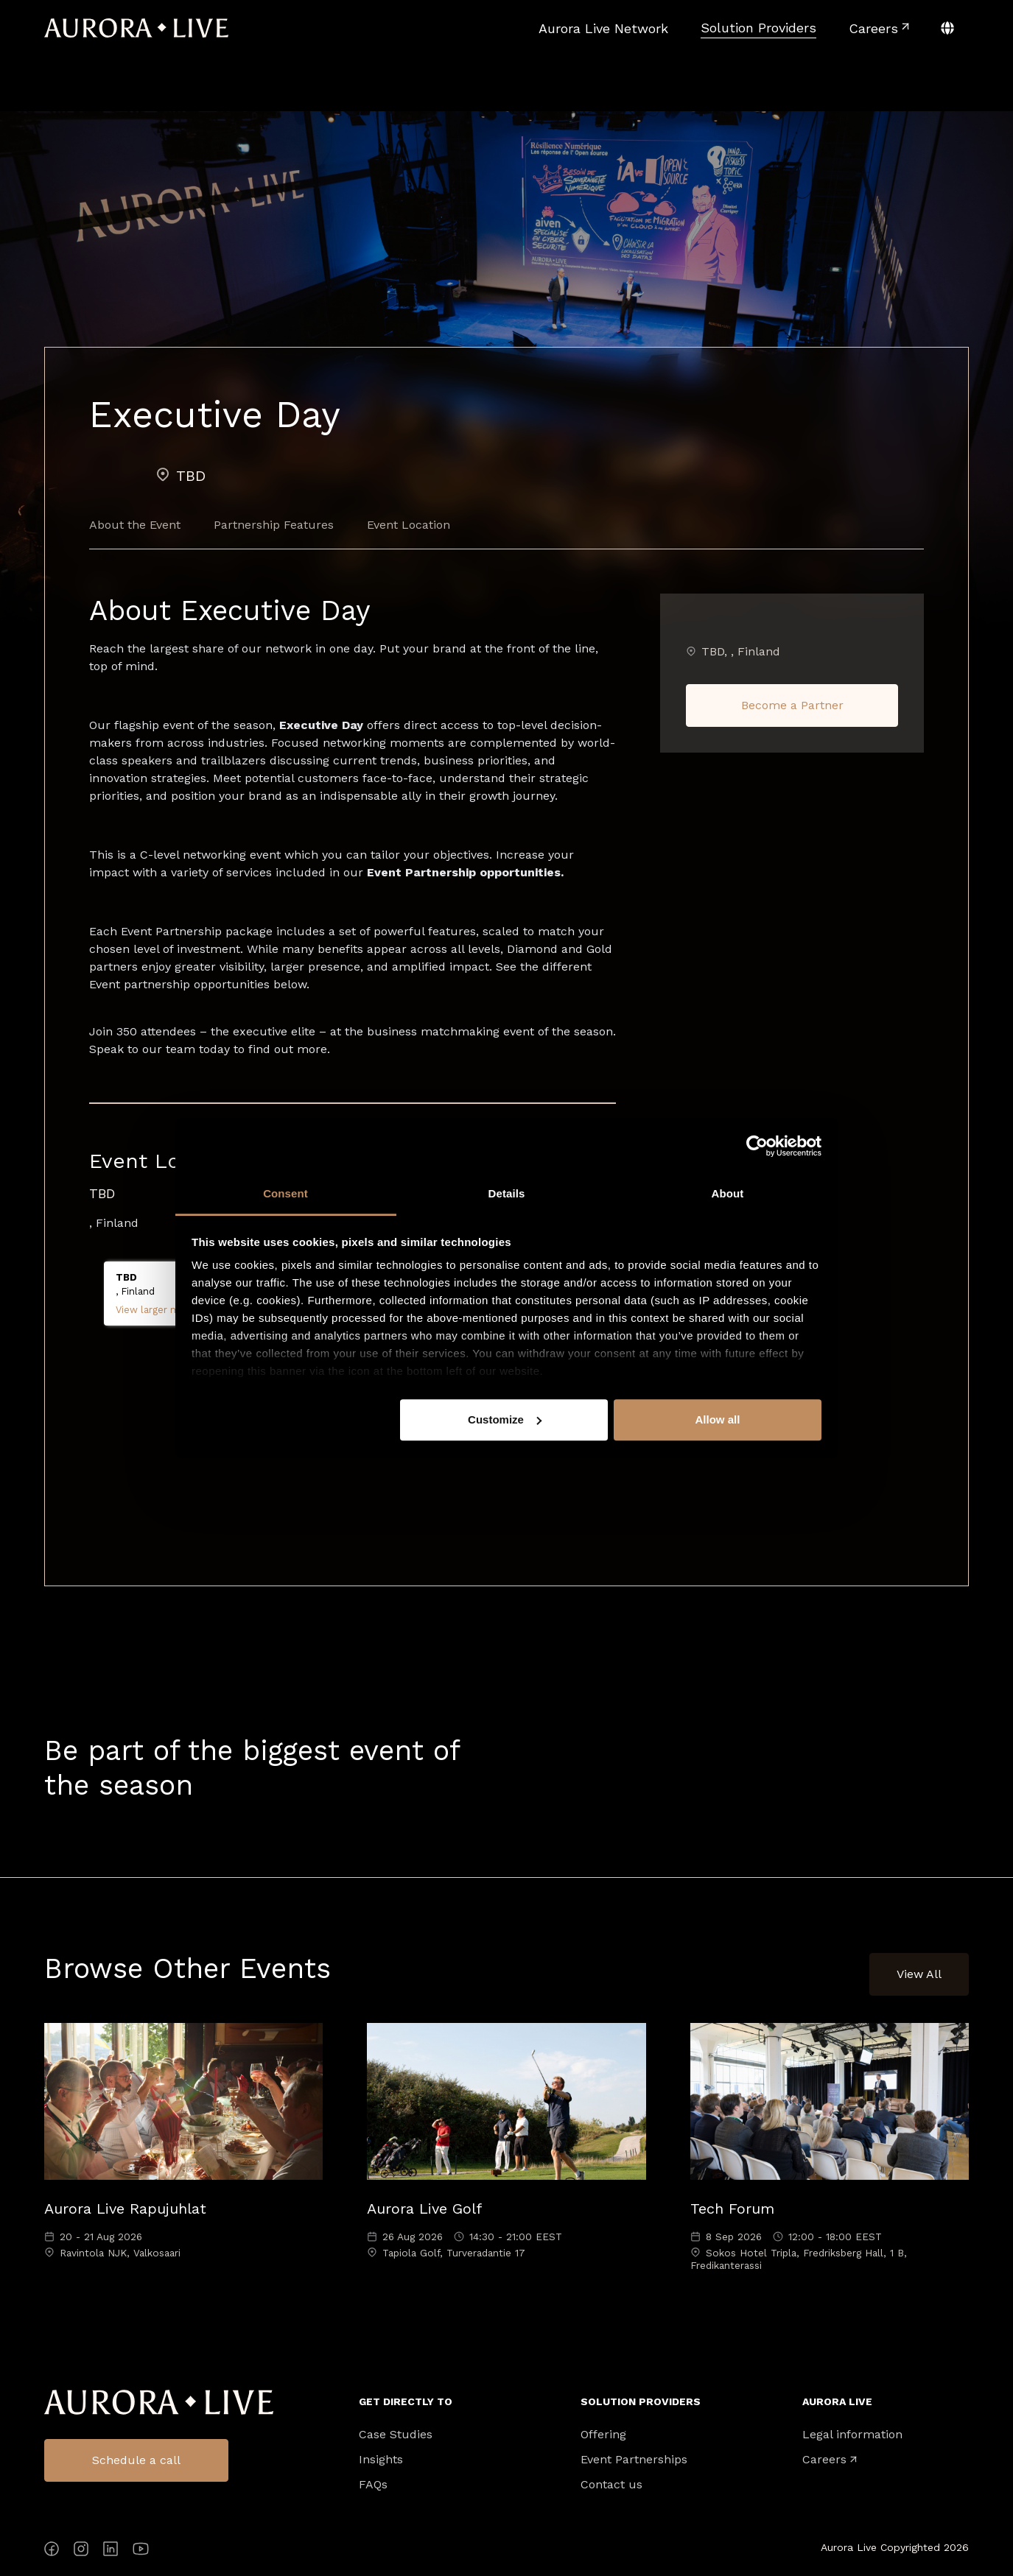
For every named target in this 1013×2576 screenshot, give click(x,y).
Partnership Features (274, 525)
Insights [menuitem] (381, 2460)
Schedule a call (136, 2460)
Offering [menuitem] (603, 2434)
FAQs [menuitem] (373, 2485)
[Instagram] (81, 2551)
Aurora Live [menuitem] (837, 2401)
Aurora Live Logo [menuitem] (158, 2403)
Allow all (717, 1419)
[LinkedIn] (110, 2551)
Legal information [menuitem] (852, 2434)
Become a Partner (792, 705)
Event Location (408, 525)
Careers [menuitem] (824, 2460)
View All (919, 1974)
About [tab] (728, 1193)
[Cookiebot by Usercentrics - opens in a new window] (757, 1146)
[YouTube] (141, 2551)
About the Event (134, 525)
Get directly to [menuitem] (405, 2401)
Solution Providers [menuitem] (641, 2401)
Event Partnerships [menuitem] (634, 2460)
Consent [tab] (285, 1193)
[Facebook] (51, 2551)
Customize (504, 1419)
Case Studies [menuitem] (395, 2434)
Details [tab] (506, 1193)
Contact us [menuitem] (611, 2485)
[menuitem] (603, 28)
